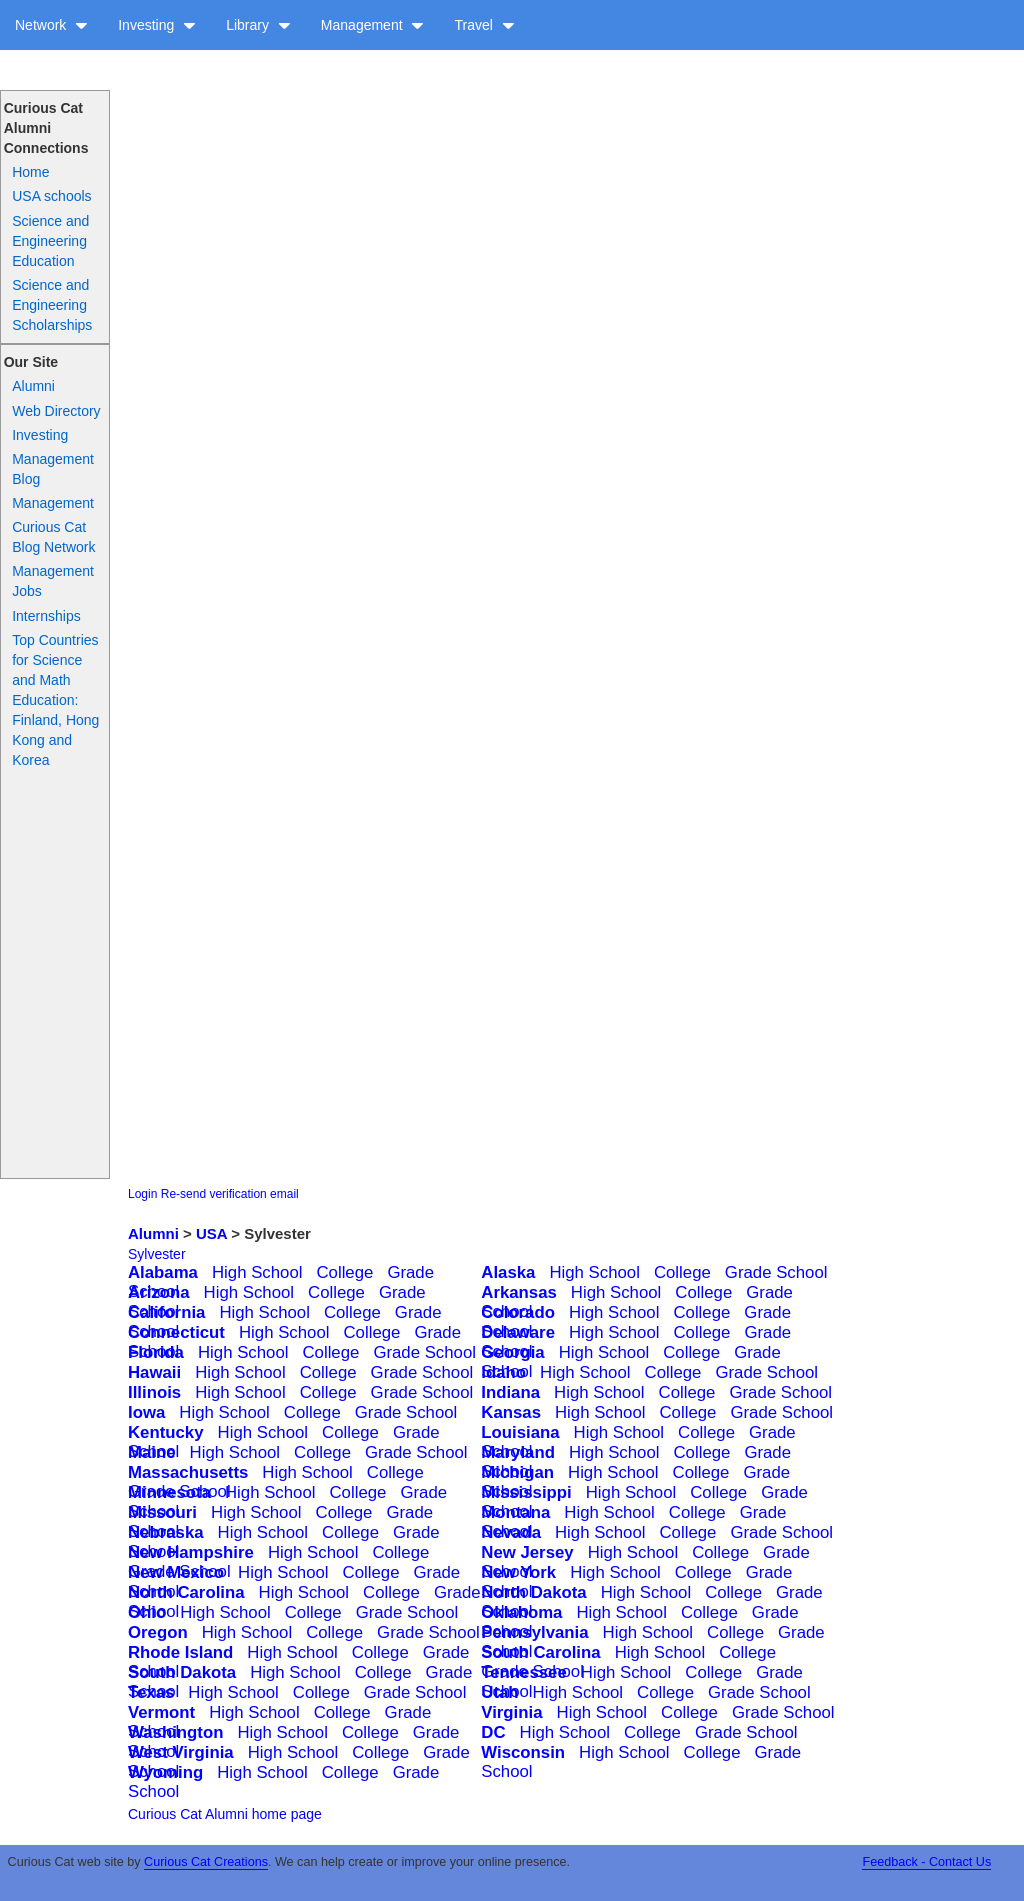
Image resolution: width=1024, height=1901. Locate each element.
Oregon (158, 1632)
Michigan (517, 1472)
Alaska (508, 1272)
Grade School (776, 1272)
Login (142, 1194)
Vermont (161, 1712)
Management (373, 25)
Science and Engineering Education (50, 241)
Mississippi (526, 1492)
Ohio (147, 1612)
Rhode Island (180, 1652)
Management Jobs (53, 581)
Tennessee (524, 1672)
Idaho (503, 1372)
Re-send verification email (230, 1194)
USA (211, 1233)
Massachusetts (188, 1472)
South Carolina (540, 1652)
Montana (515, 1512)
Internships (46, 616)
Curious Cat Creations (206, 1862)
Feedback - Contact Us (926, 1862)
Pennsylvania (534, 1632)
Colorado (518, 1312)
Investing (157, 25)
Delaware (518, 1332)
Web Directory (56, 411)
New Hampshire (191, 1552)
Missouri (162, 1512)
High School (257, 1272)
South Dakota (182, 1672)
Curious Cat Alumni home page (225, 1814)
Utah (499, 1692)
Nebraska (166, 1532)
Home (30, 172)
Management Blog (53, 469)
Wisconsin (523, 1752)
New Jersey (527, 1552)
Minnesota (169, 1492)
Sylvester (157, 1254)
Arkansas (519, 1292)
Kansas (511, 1412)
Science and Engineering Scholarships (52, 305)
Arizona (159, 1292)
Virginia (511, 1712)
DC (493, 1732)
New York (518, 1572)
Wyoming (165, 1772)
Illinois (154, 1392)
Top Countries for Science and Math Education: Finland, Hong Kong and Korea (55, 700)
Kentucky (166, 1432)
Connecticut (176, 1332)
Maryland (518, 1452)
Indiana (510, 1392)
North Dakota (533, 1592)
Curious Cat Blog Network (53, 537)
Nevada (511, 1532)
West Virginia (181, 1752)
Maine (152, 1452)
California (166, 1312)
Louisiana (520, 1432)
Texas (151, 1692)
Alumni (33, 386)
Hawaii (154, 1372)
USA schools (51, 196)
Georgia (512, 1352)
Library (258, 25)
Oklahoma (521, 1612)
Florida (156, 1352)
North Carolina (186, 1592)
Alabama (163, 1272)
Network (51, 25)
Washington (175, 1732)
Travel (484, 25)
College (344, 1272)
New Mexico (176, 1572)
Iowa (146, 1412)
